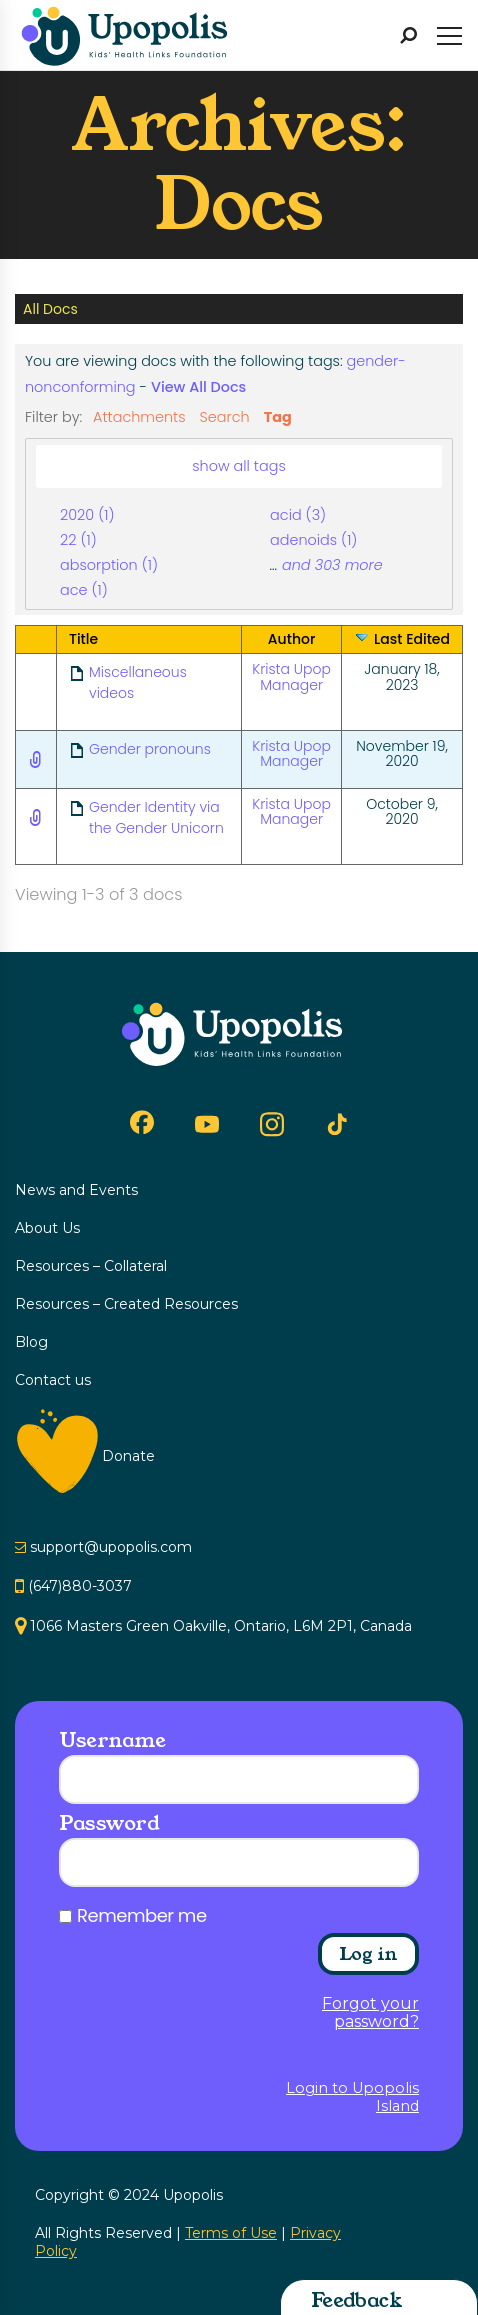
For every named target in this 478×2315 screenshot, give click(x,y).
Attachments (139, 417)
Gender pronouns (150, 749)
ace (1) (84, 590)
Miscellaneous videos (138, 682)
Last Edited (412, 639)
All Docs (50, 309)
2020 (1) (87, 515)
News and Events (76, 1190)
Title (83, 639)
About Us (47, 1228)
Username (112, 1740)
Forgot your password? (370, 2013)
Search (225, 417)
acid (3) (298, 515)
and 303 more (332, 565)
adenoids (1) (313, 540)
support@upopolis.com (111, 1547)
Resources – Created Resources (126, 1304)
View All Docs (198, 387)
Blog (31, 1342)
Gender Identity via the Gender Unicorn (156, 817)
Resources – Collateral (91, 1266)
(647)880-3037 (80, 1586)
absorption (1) (109, 565)
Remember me (142, 1916)
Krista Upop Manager (291, 676)
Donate (128, 1456)
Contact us (53, 1380)
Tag (278, 417)
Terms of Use (231, 2233)
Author (291, 639)
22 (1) (78, 540)
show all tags (239, 466)
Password (109, 1823)
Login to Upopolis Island (352, 2097)
